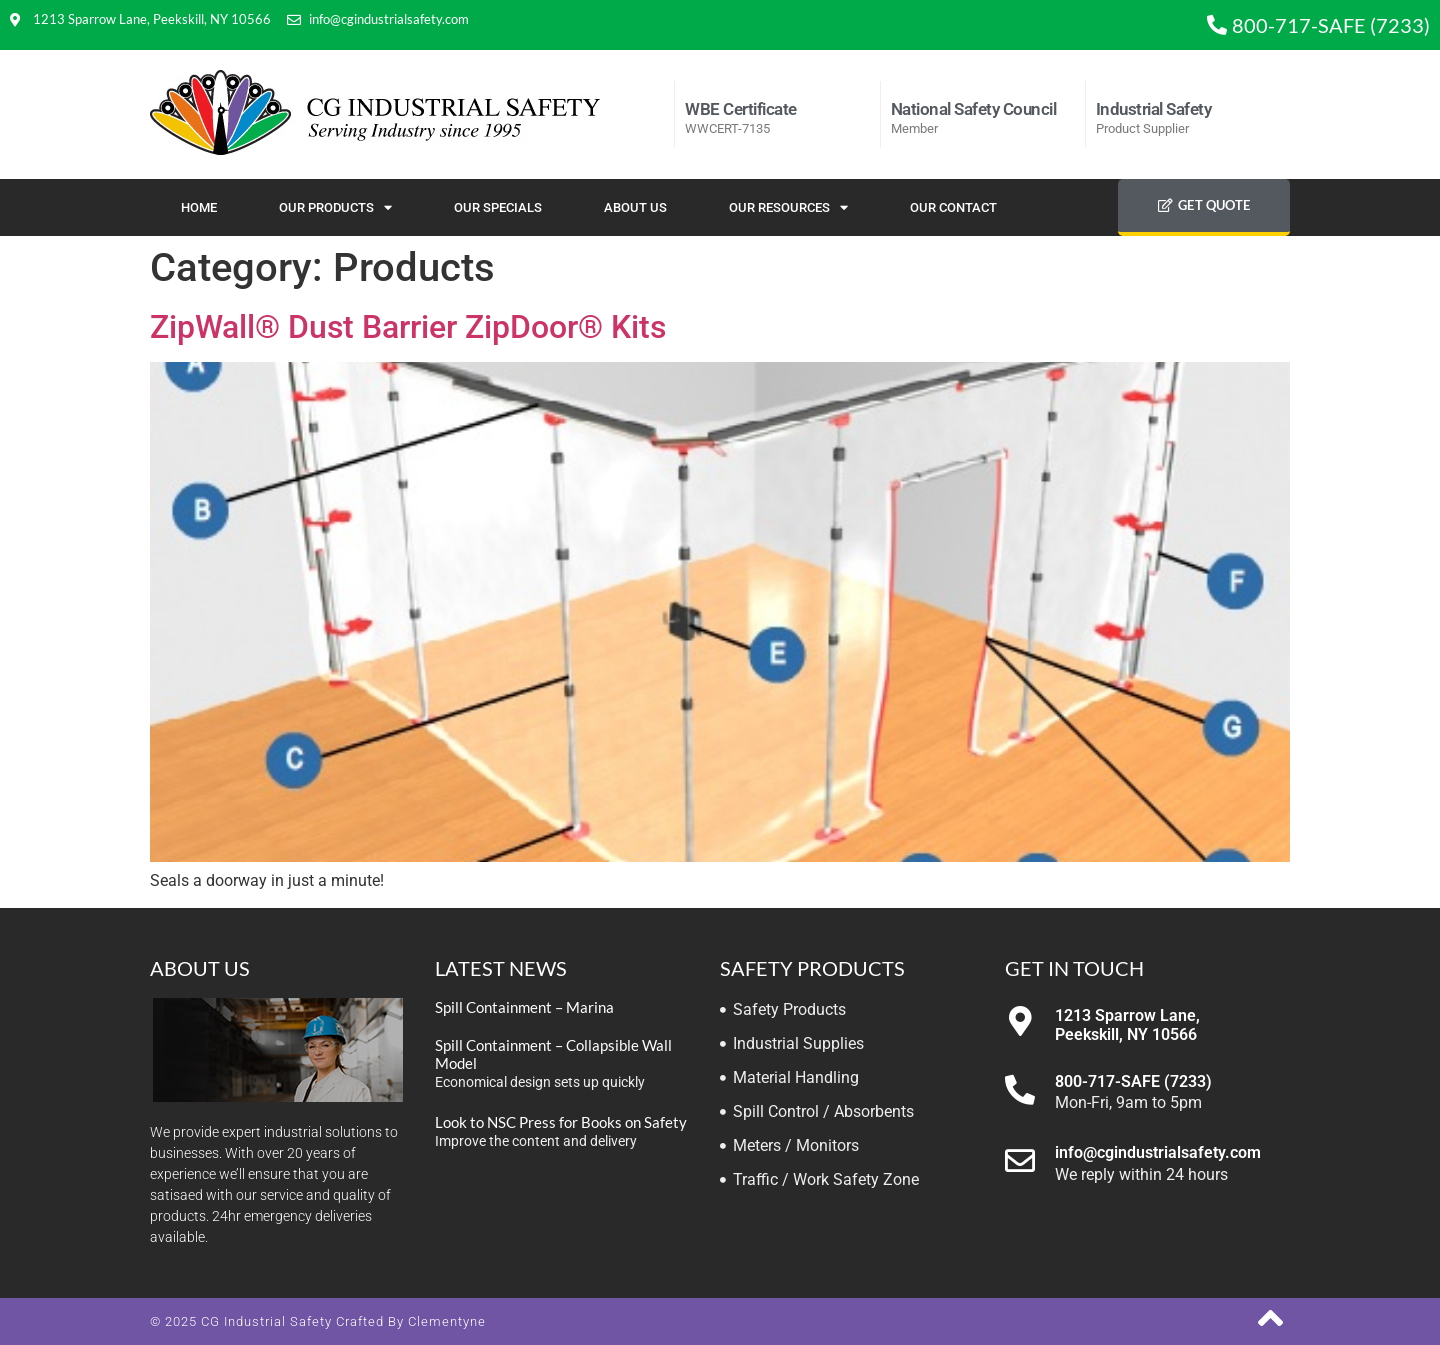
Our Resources (788, 207)
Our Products (335, 207)
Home (199, 207)
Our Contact (953, 207)
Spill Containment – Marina (524, 1007)
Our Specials (498, 207)
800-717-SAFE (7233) (1133, 1081)
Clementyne (447, 1321)
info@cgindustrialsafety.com (1158, 1152)
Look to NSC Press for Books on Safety (561, 1122)
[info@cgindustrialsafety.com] (1020, 1161)
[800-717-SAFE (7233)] (1020, 1090)
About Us (635, 207)
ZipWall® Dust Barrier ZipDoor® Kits (408, 327)
